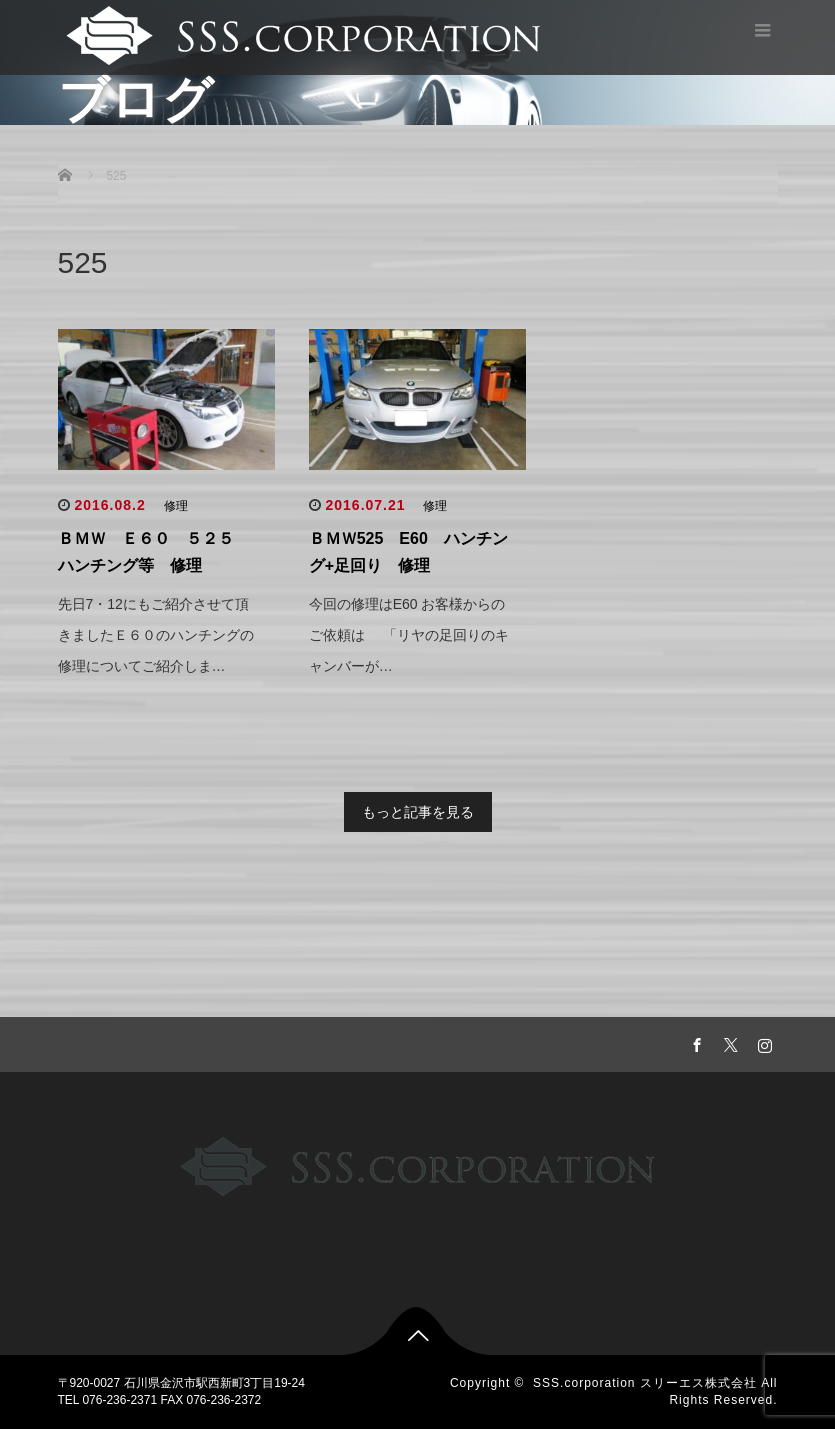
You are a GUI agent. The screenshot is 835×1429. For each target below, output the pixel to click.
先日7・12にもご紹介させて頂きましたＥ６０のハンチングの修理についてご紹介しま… (156, 635)
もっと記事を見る (418, 812)
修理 (176, 506)
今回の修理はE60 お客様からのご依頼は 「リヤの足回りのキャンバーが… (409, 635)
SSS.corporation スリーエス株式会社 (645, 1383)
